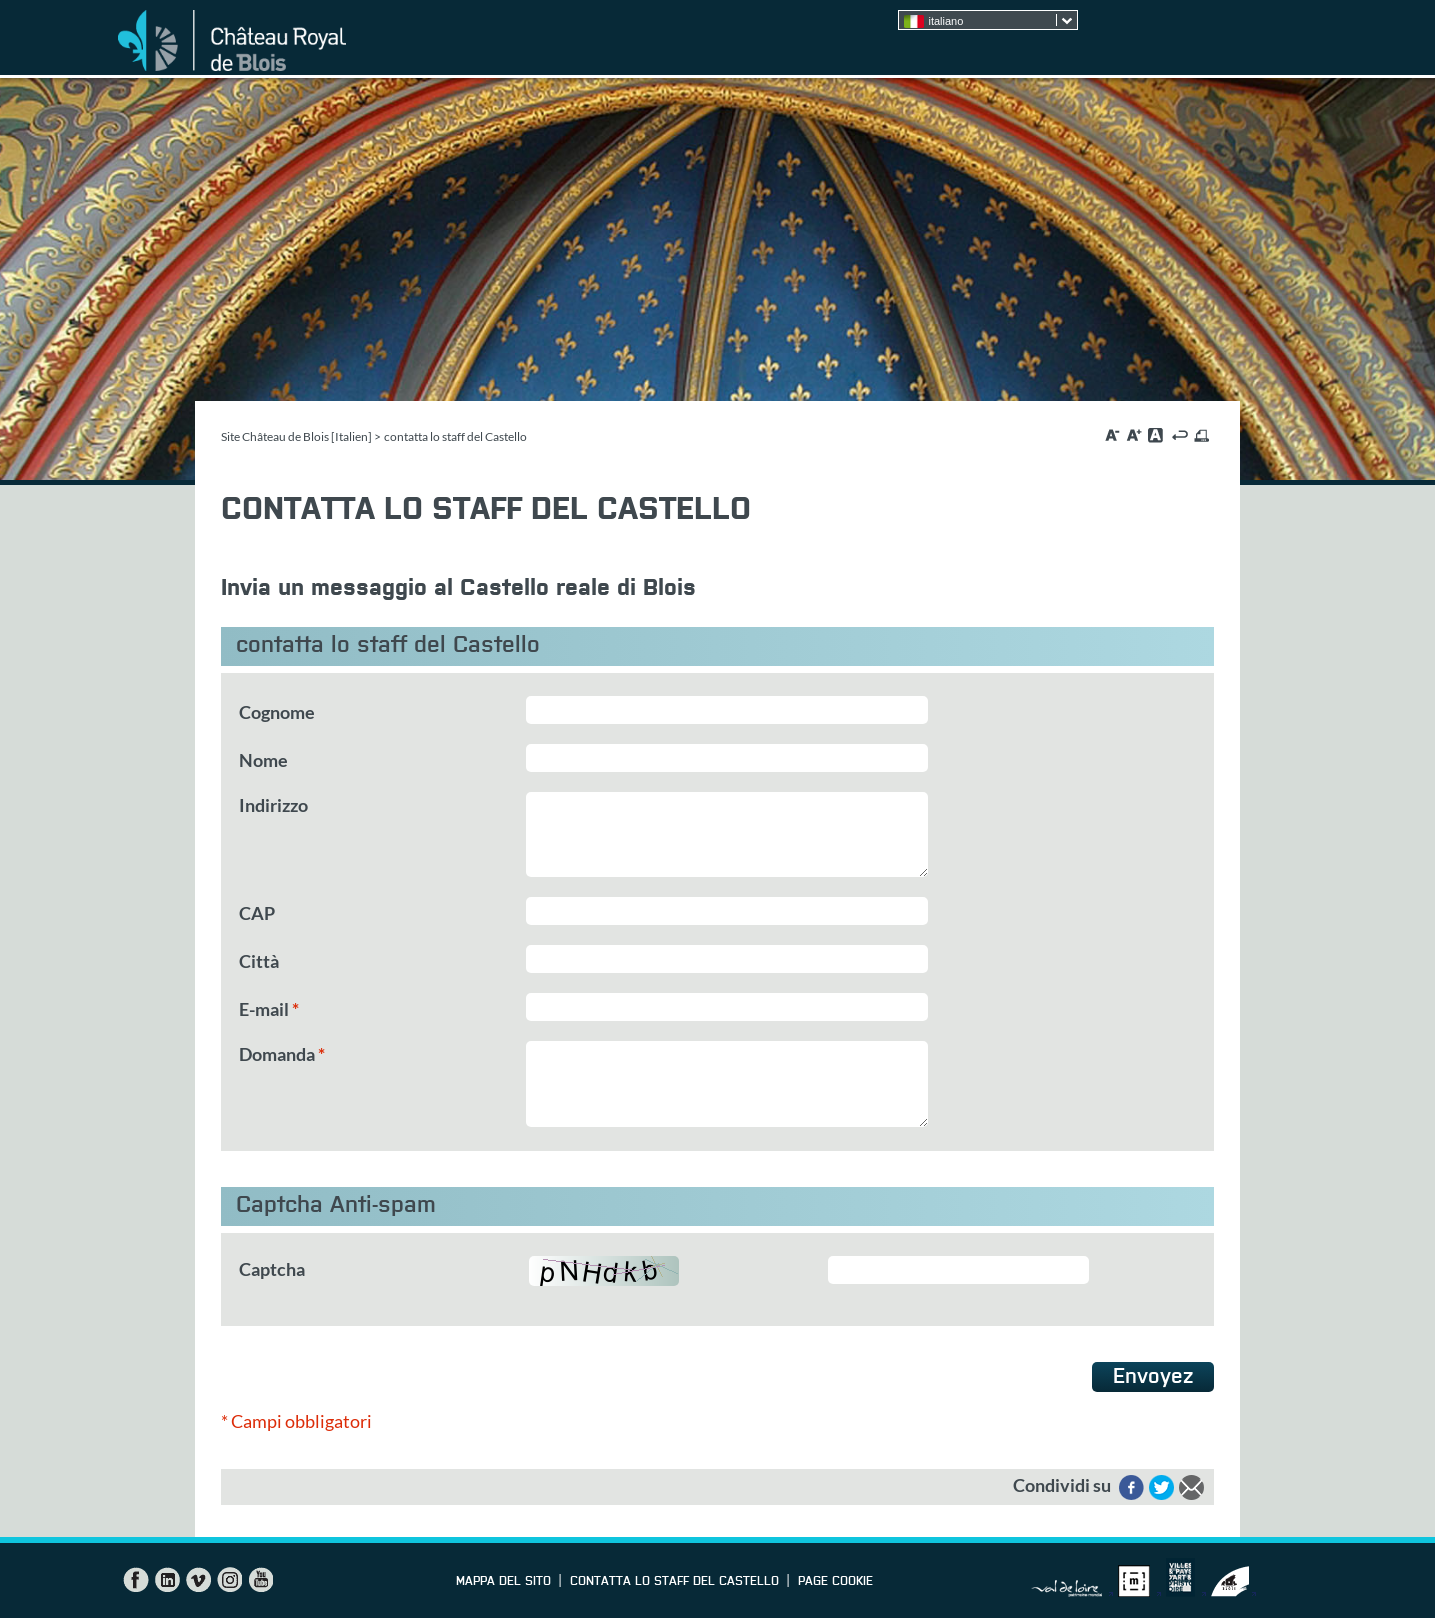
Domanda (282, 1054)
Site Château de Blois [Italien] (296, 436)
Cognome (277, 712)
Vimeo (198, 1580)
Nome (263, 760)
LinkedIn (167, 1580)
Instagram (229, 1580)
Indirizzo (273, 805)
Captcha (272, 1269)
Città (259, 961)
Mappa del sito (503, 1582)
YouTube (260, 1580)
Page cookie (835, 1582)
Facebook (136, 1580)
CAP (257, 913)
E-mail (269, 1009)
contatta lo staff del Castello (674, 1582)
